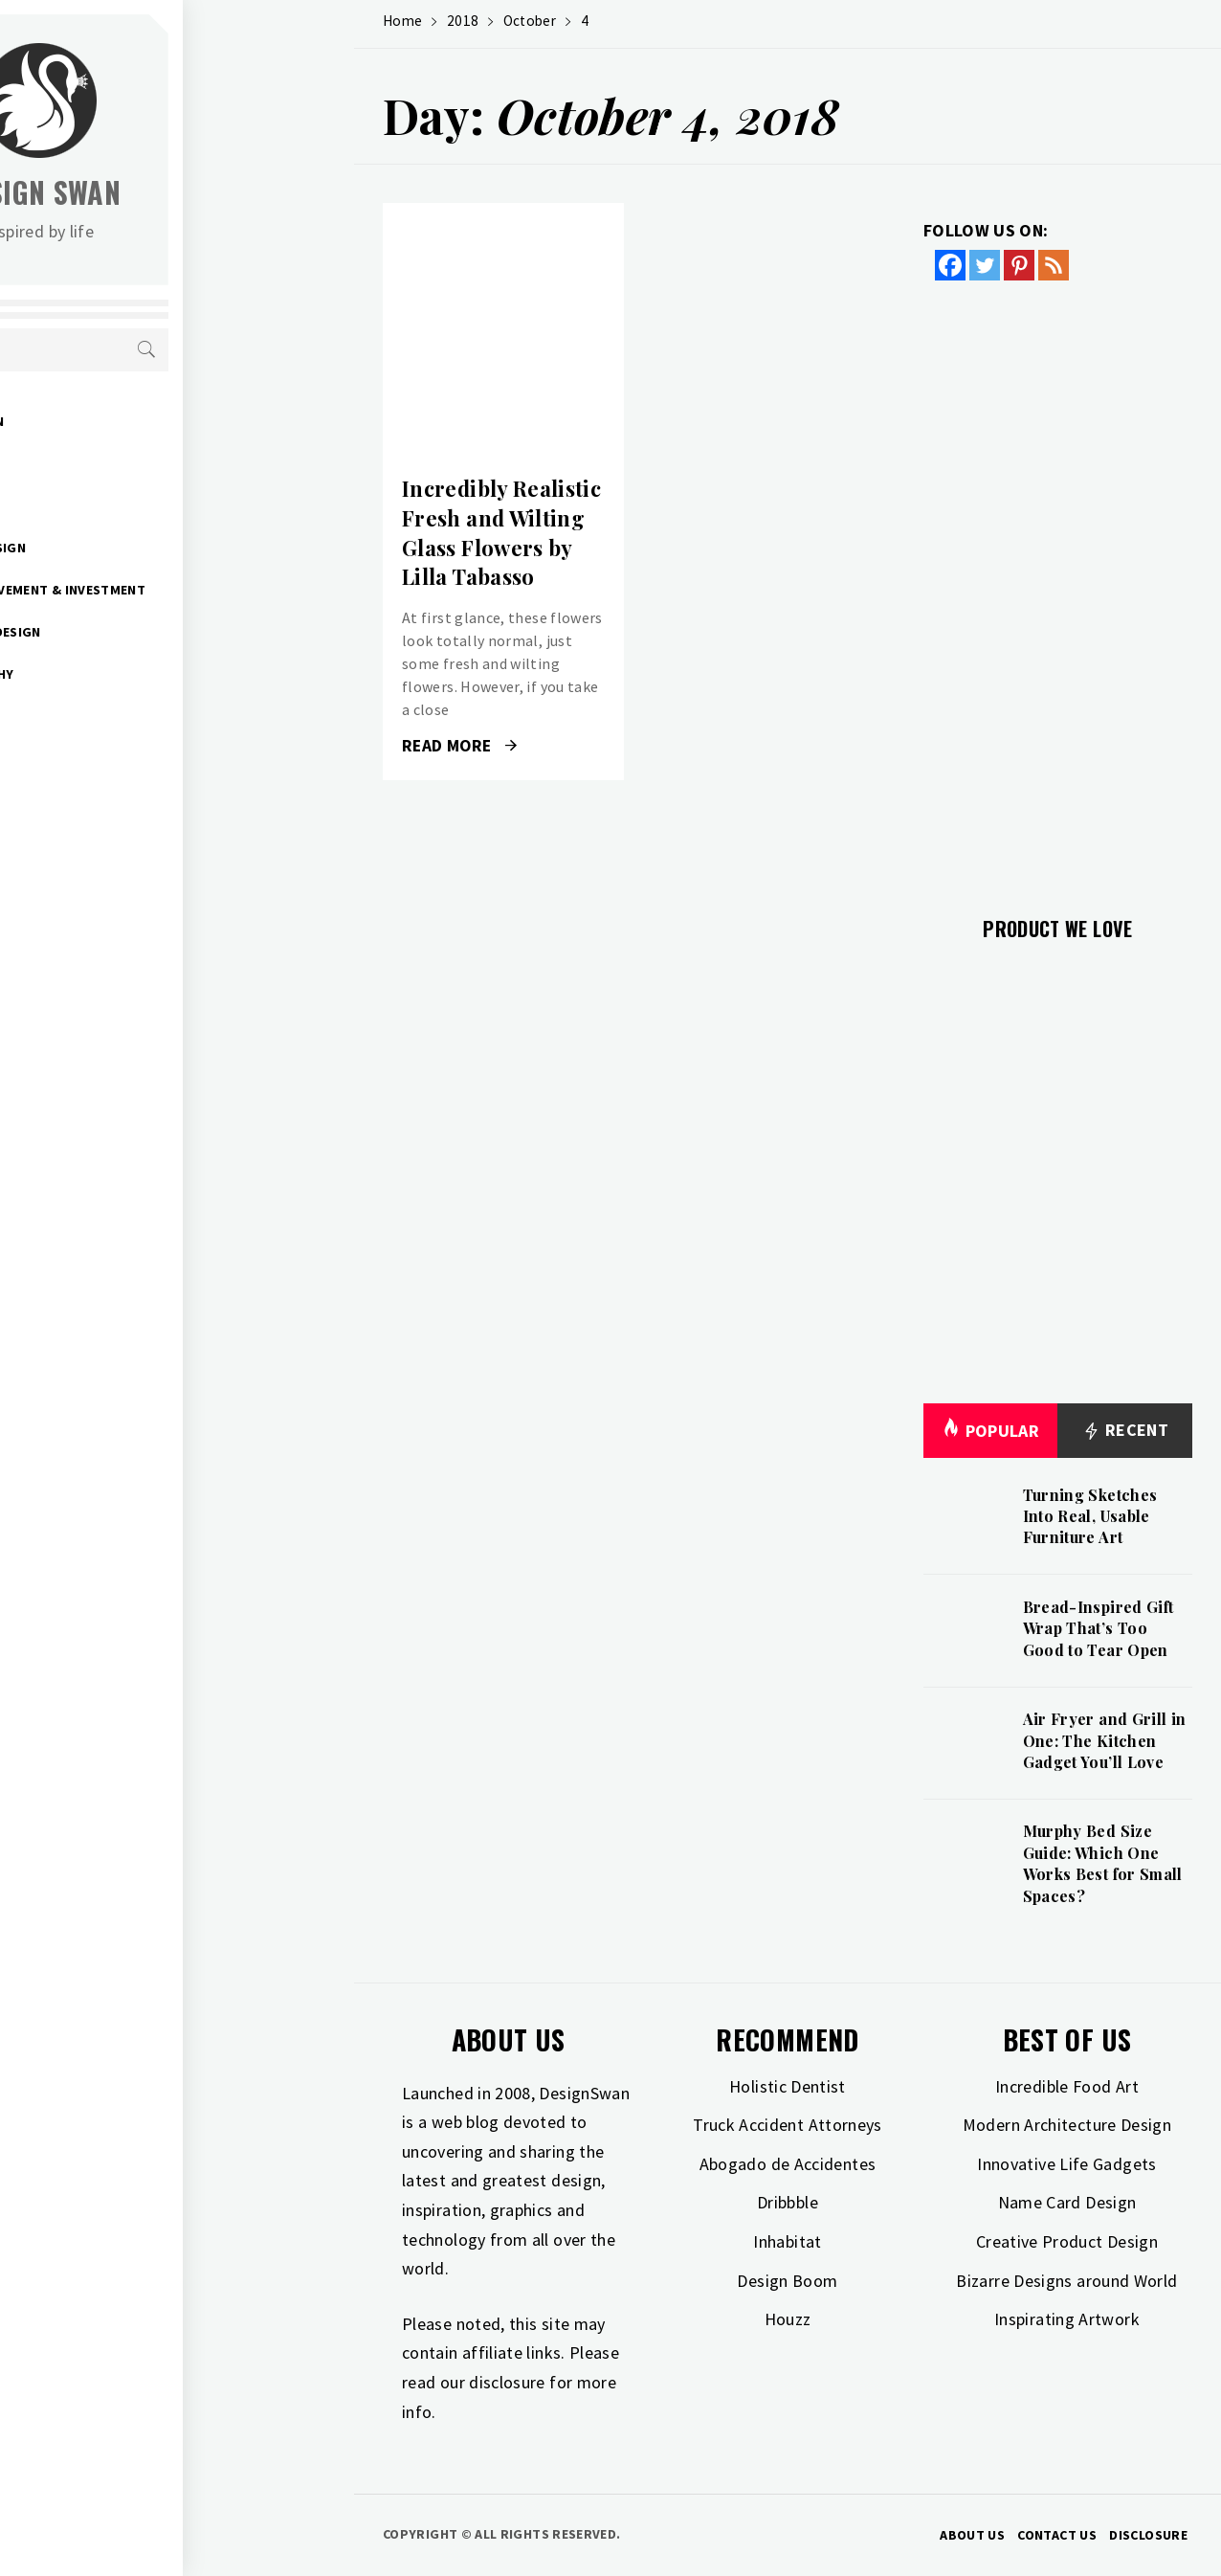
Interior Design (141, 547)
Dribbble (787, 2202)
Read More (459, 745)
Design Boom (787, 2281)
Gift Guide (123, 463)
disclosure (507, 2382)
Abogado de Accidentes (788, 2164)
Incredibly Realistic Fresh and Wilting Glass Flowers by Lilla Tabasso (501, 532)
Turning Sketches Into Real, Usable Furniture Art (1090, 1516)
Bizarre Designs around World (1066, 2281)
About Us (972, 2534)
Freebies (115, 758)
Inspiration (127, 505)
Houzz (788, 2319)
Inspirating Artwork (1067, 2319)
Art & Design (130, 421)
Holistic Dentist (787, 2086)
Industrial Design (149, 631)
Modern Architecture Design (1067, 2125)
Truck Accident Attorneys (787, 2125)
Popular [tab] (990, 1431)
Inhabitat (787, 2241)
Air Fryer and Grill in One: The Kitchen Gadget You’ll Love (1105, 1740)
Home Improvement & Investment (201, 589)
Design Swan (211, 191)
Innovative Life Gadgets (1066, 2164)
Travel (110, 716)
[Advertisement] (1057, 587)
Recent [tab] (1124, 1431)
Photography (136, 674)
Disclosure (1148, 2534)
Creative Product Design (1067, 2241)
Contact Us (1057, 2534)
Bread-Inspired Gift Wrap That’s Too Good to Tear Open (1098, 1628)
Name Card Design (1067, 2202)
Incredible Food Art (1067, 2086)
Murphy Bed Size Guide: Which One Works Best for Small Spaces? (1103, 1863)
